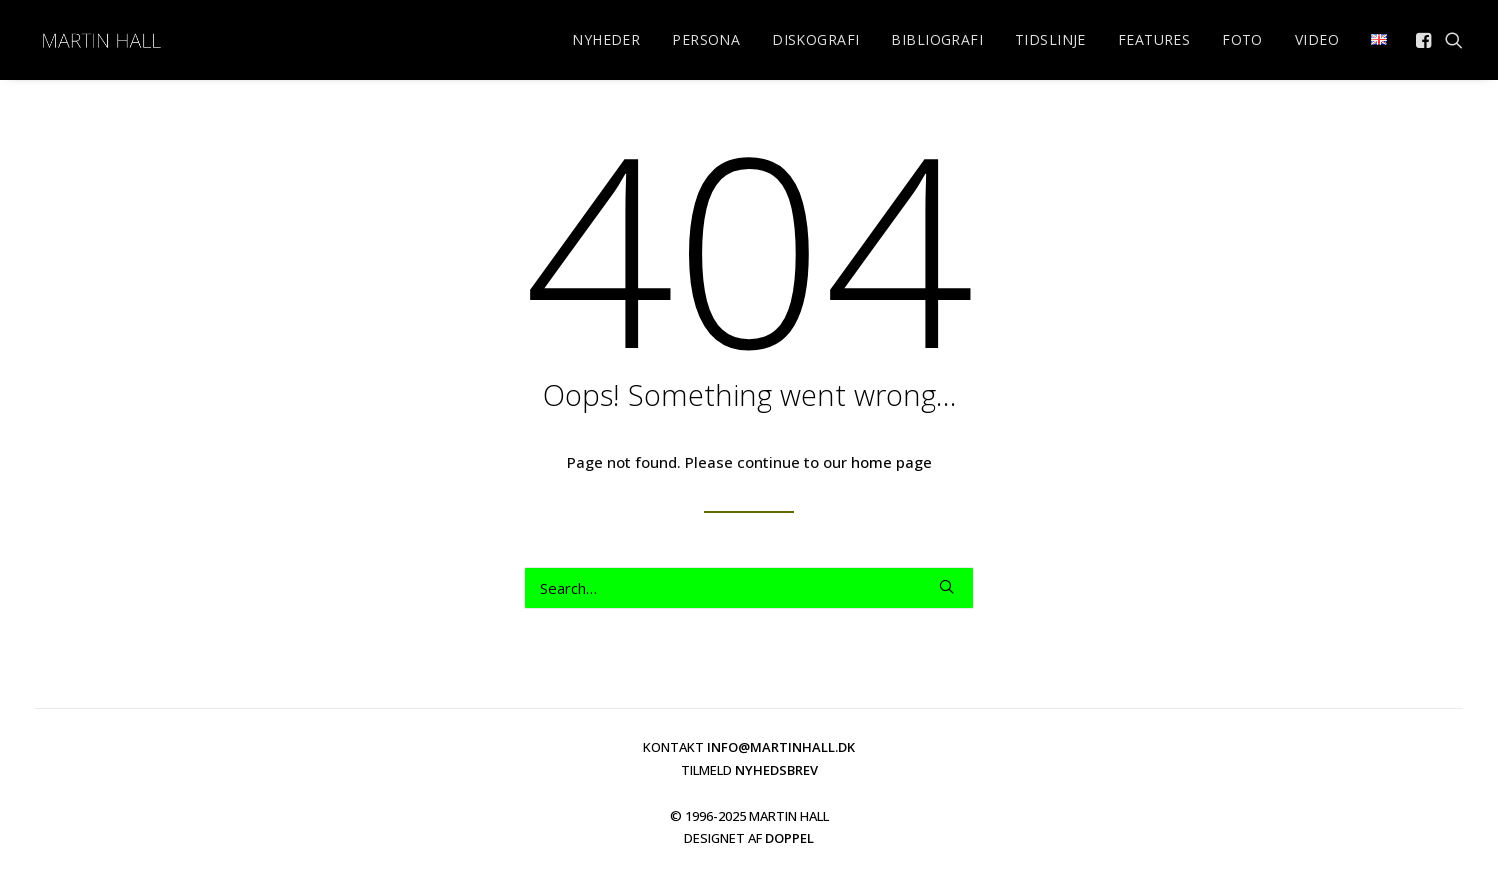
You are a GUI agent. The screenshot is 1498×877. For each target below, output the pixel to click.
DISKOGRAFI (815, 39)
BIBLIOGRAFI (937, 39)
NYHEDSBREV (776, 770)
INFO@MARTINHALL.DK (781, 747)
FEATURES (1154, 39)
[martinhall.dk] (101, 40)
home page (891, 462)
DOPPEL (789, 838)
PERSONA (706, 39)
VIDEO (1317, 39)
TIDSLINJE (1050, 39)
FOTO (1242, 39)
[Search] (749, 588)
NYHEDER (606, 39)
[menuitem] (606, 40)
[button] (1425, 40)
